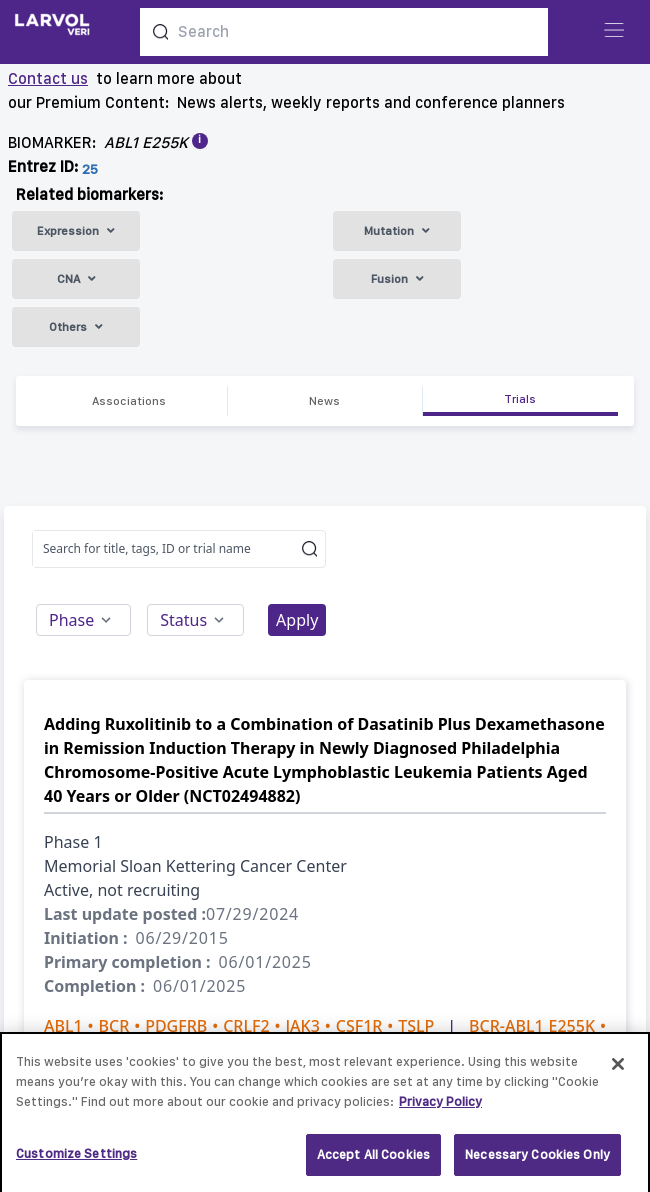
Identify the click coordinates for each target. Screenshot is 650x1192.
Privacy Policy (440, 1106)
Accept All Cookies (373, 1160)
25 (90, 169)
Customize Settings (76, 1159)
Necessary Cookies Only (537, 1160)
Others (76, 327)
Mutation (397, 231)
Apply (297, 620)
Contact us (48, 78)
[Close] (618, 1070)
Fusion (397, 279)
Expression (76, 231)
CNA (76, 279)
